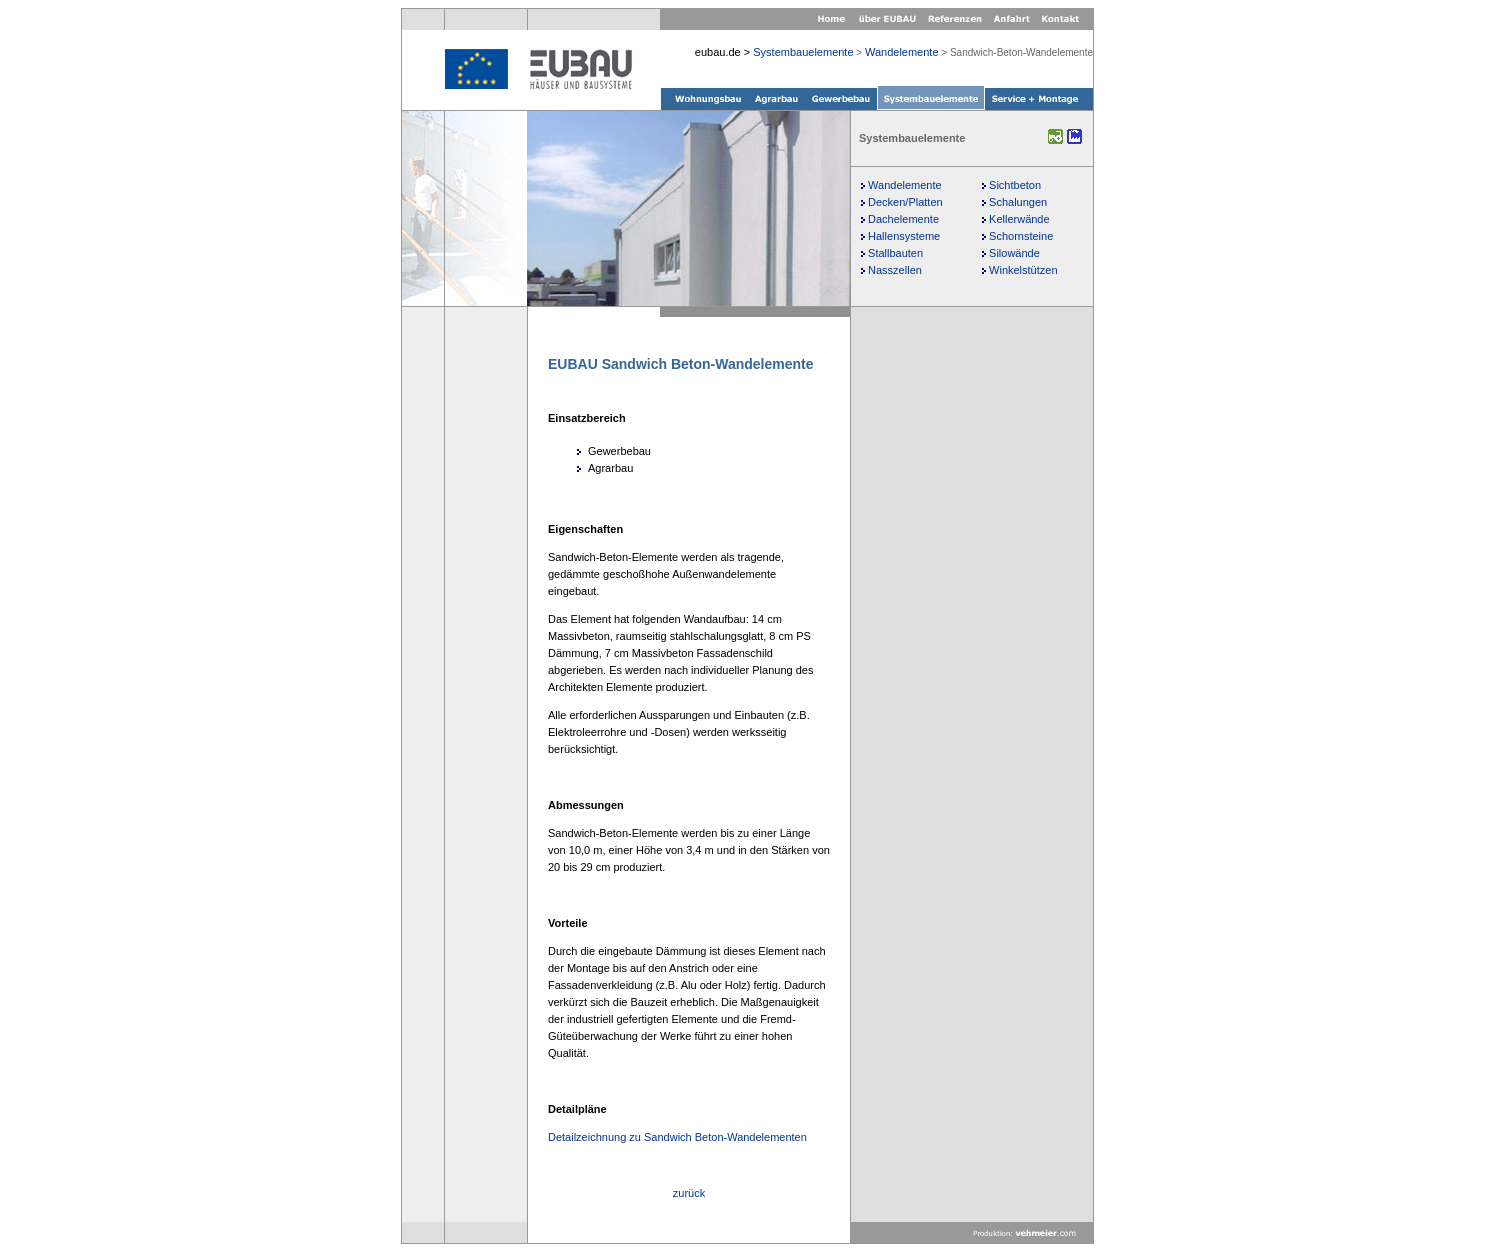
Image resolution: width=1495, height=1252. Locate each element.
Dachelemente (903, 219)
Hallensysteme (904, 236)
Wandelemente (902, 52)
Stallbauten (895, 253)
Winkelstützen (1023, 270)
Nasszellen (895, 270)
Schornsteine (1021, 236)
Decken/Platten (905, 202)
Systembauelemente (803, 52)
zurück (689, 1193)
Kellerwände (1019, 219)
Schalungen (1018, 202)
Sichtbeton (1015, 185)
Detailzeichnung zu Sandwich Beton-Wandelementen (677, 1137)
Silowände (1014, 253)
